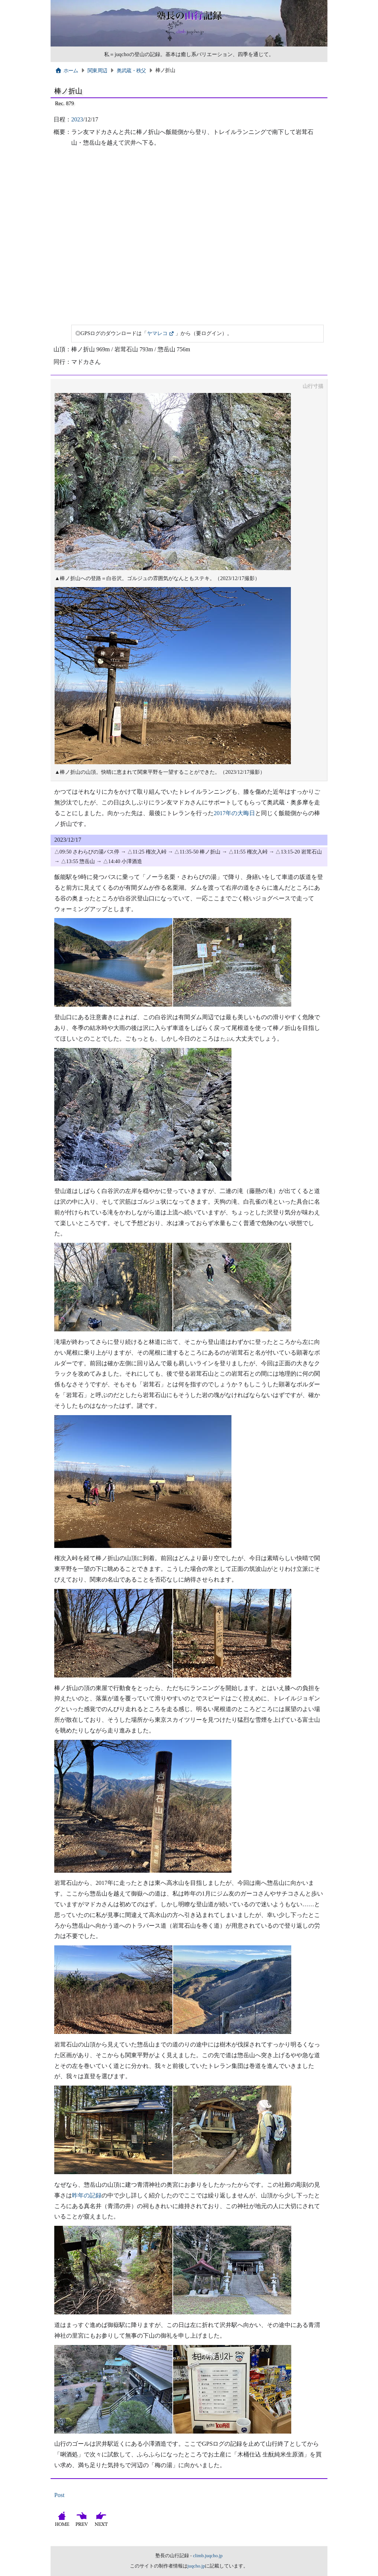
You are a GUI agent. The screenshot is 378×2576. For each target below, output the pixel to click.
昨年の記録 (87, 2195)
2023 (77, 119)
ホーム (66, 70)
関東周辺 (97, 70)
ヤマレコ (157, 333)
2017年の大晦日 (234, 813)
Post (59, 2495)
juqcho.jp (196, 2566)
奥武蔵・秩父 (131, 70)
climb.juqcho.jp (208, 2555)
